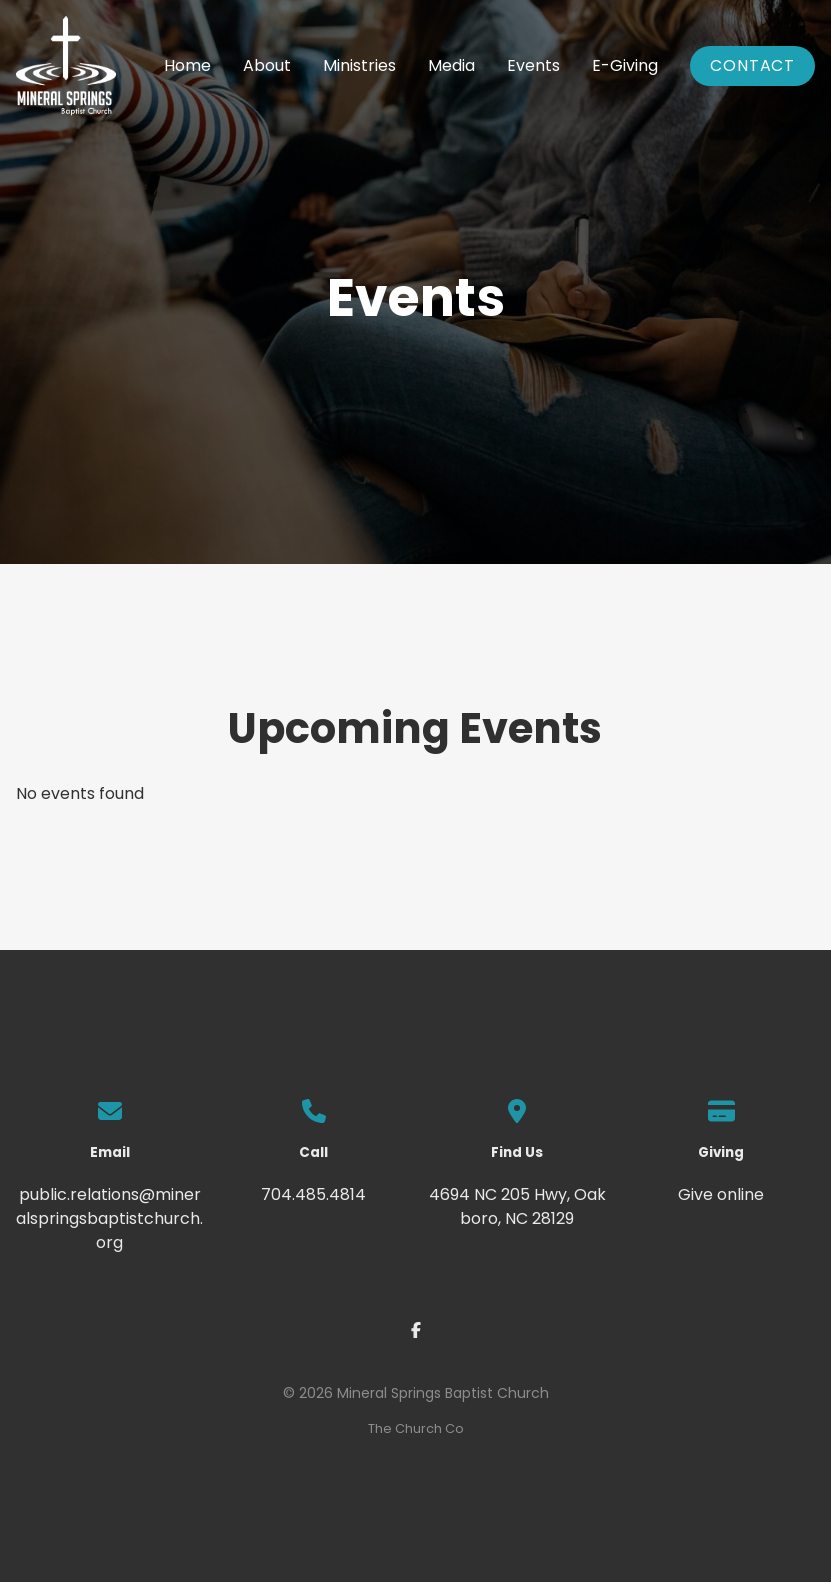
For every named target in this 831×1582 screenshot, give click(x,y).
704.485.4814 (313, 1194)
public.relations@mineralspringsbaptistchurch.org (109, 1218)
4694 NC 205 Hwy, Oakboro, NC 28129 (517, 1206)
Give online (721, 1194)
